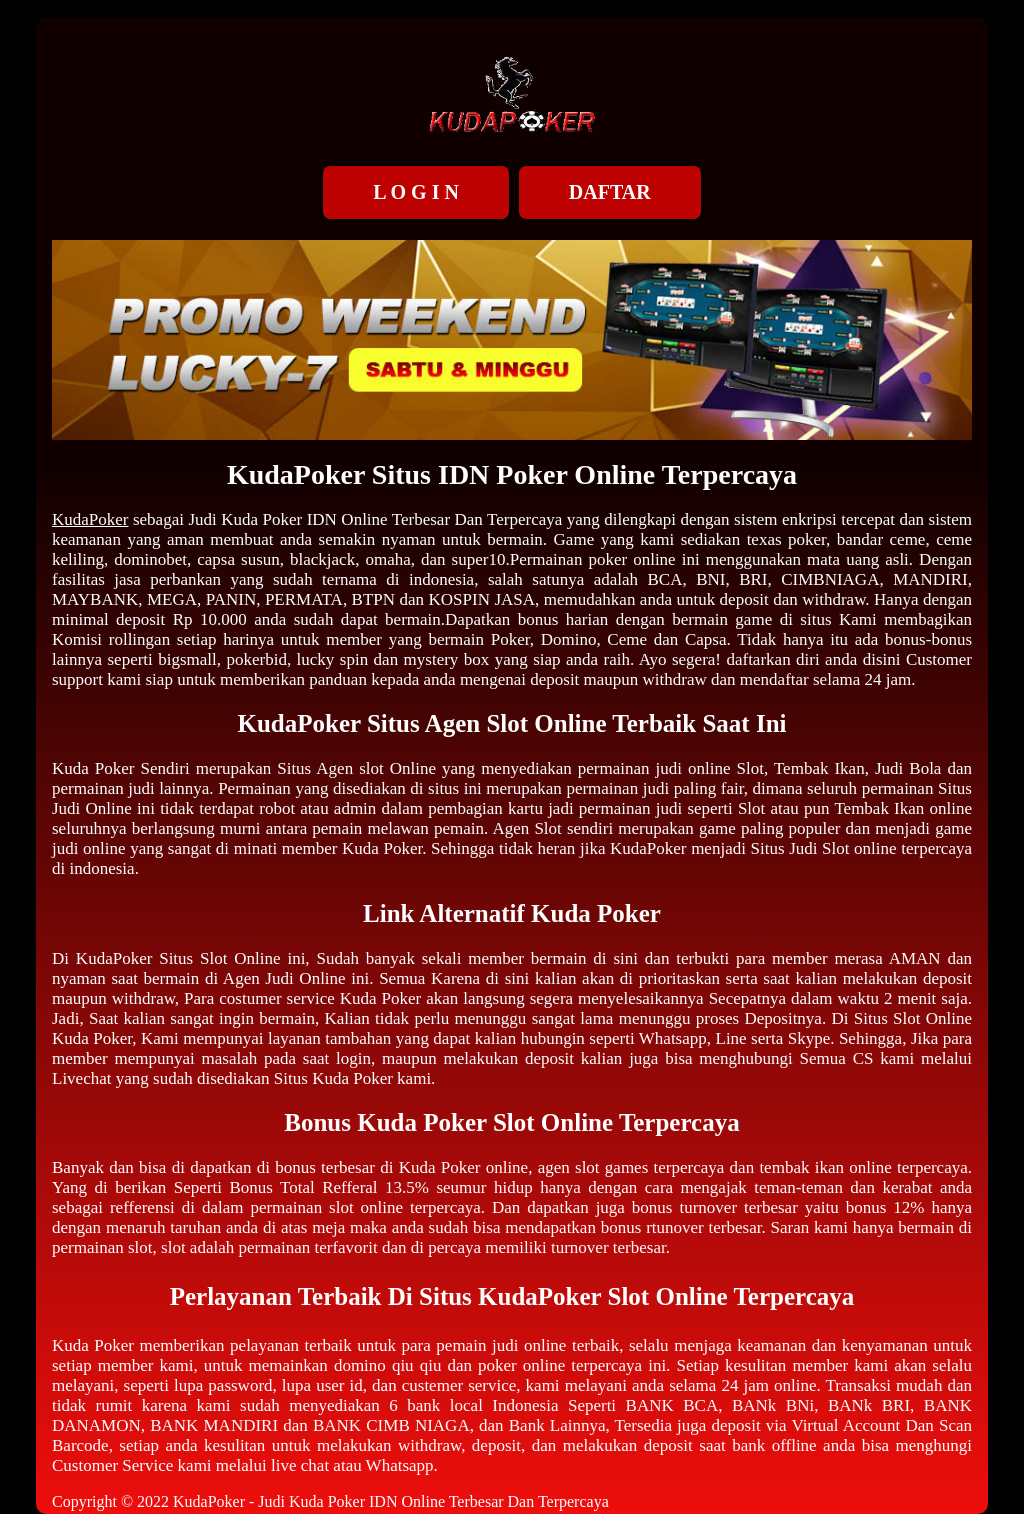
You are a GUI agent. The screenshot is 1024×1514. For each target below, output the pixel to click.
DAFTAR (610, 192)
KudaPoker (90, 519)
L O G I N (416, 192)
